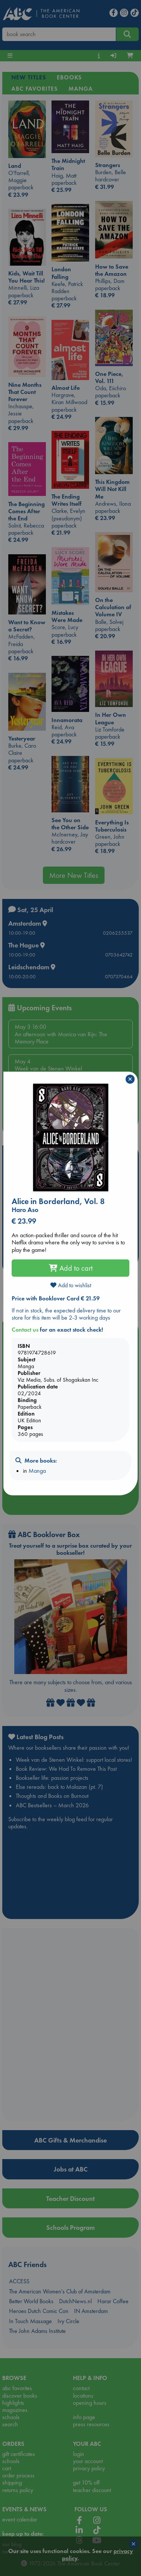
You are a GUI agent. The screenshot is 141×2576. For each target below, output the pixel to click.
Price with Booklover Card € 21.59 (56, 1298)
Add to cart (70, 1268)
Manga (37, 1471)
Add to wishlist (70, 1285)
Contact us (25, 1330)
